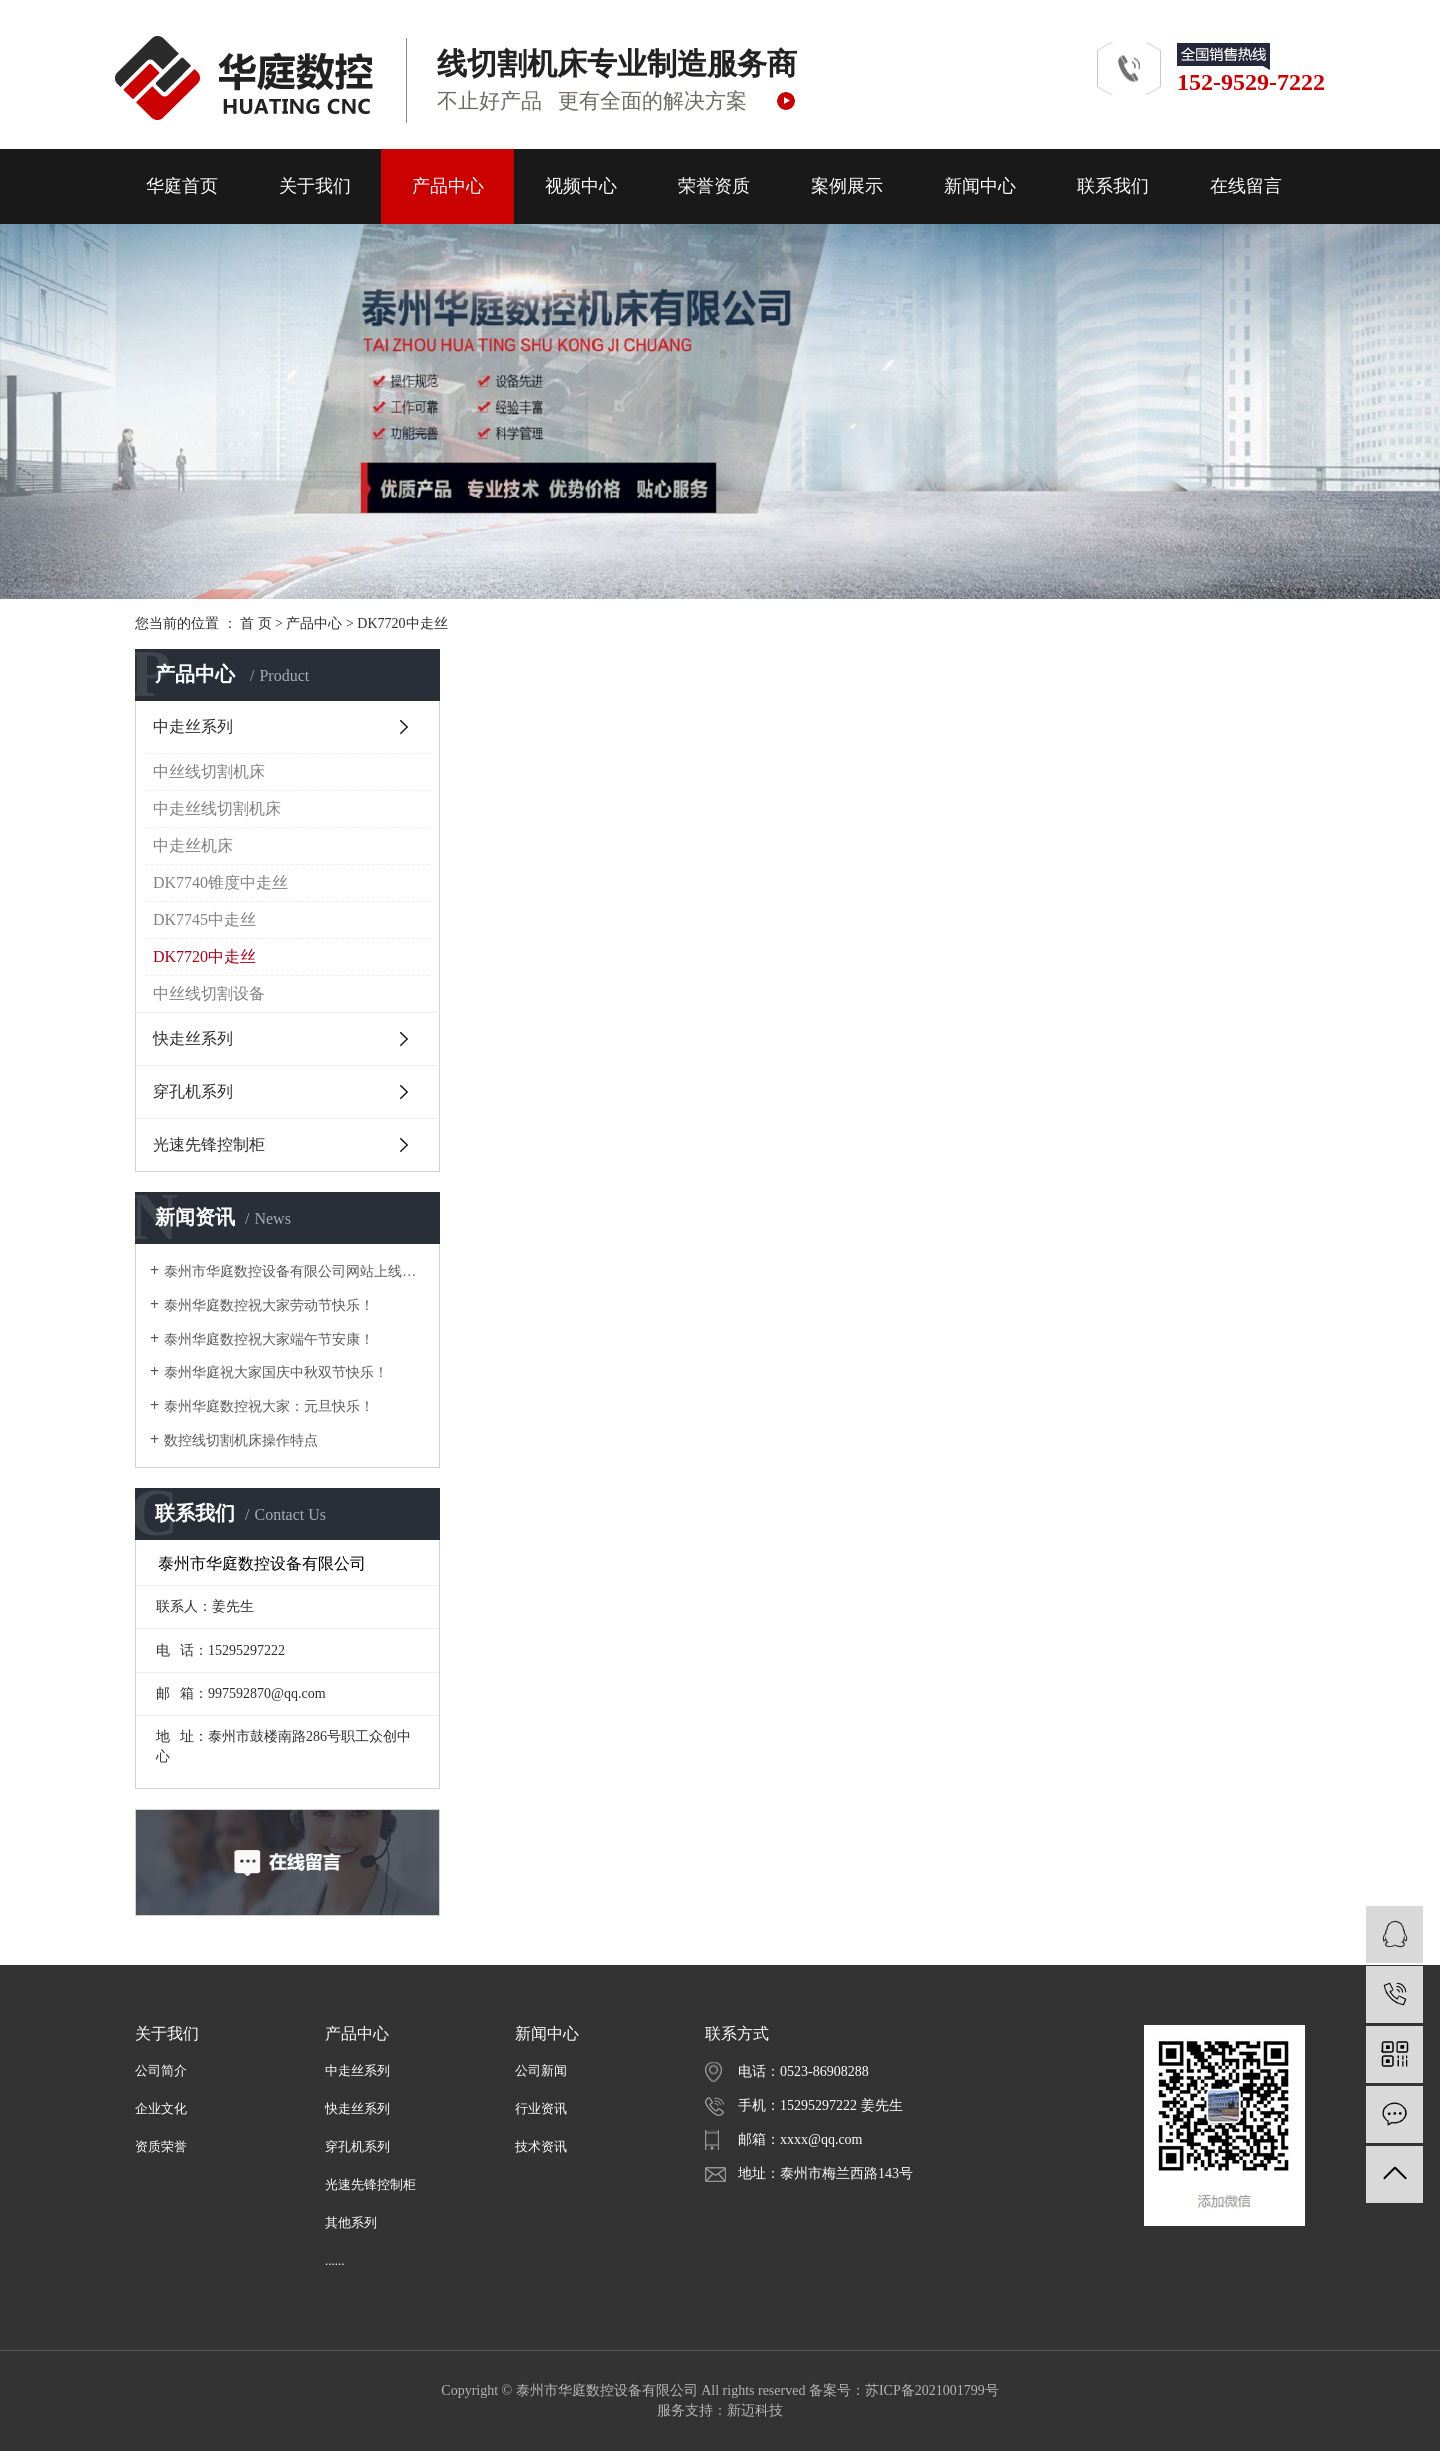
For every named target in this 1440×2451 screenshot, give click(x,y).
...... (335, 2260)
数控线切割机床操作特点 (241, 1440)
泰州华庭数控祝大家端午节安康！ (269, 1339)
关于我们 (315, 186)
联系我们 (1113, 186)
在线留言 (1246, 186)
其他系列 (351, 2222)
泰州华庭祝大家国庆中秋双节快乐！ (276, 1372)
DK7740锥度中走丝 (220, 882)
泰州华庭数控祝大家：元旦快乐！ (269, 1406)
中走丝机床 (193, 845)
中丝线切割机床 (209, 771)
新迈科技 (755, 2410)
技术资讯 (541, 2146)
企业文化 (161, 2108)
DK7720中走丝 (402, 623)
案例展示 (847, 186)
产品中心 (448, 186)
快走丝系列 (193, 1038)
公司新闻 (541, 2070)
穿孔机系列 (193, 1091)
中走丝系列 (193, 726)
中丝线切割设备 (209, 993)
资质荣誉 (161, 2146)
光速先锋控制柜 (209, 1144)
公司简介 (161, 2070)
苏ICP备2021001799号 (932, 2390)
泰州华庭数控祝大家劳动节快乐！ (269, 1305)
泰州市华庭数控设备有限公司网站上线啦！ (294, 1271)
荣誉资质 (714, 186)
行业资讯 (541, 2108)
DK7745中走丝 (204, 919)
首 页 (256, 623)
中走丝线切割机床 (217, 808)
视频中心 (581, 186)
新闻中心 (980, 186)
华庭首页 (182, 186)
